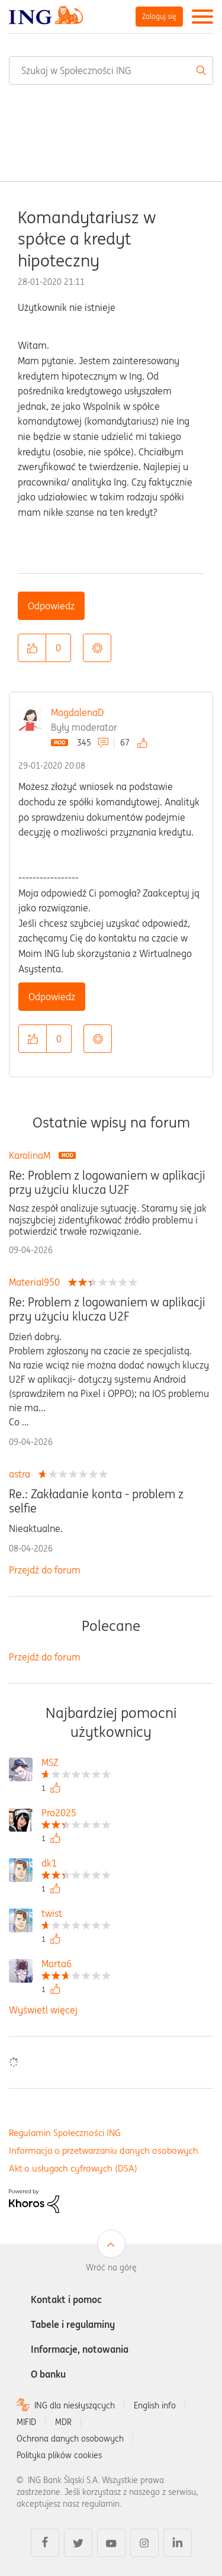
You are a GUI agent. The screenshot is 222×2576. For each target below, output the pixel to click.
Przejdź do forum (45, 1570)
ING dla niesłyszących (74, 2405)
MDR (63, 2422)
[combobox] (111, 70)
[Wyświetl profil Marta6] (76, 1965)
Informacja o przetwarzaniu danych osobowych (103, 2150)
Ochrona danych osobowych (70, 2438)
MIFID (26, 2422)
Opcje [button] (97, 648)
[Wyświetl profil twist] (76, 1915)
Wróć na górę (111, 2267)
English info (155, 2405)
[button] (32, 648)
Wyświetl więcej (43, 2010)
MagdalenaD (77, 712)
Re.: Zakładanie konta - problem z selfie (96, 1501)
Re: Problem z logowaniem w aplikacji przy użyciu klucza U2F (107, 1182)
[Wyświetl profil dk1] (76, 1864)
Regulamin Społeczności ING (65, 2132)
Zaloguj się (159, 16)
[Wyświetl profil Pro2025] (76, 1814)
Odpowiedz (51, 606)
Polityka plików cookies (59, 2455)
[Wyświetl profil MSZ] (76, 1764)
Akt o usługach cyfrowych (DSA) (73, 2168)
